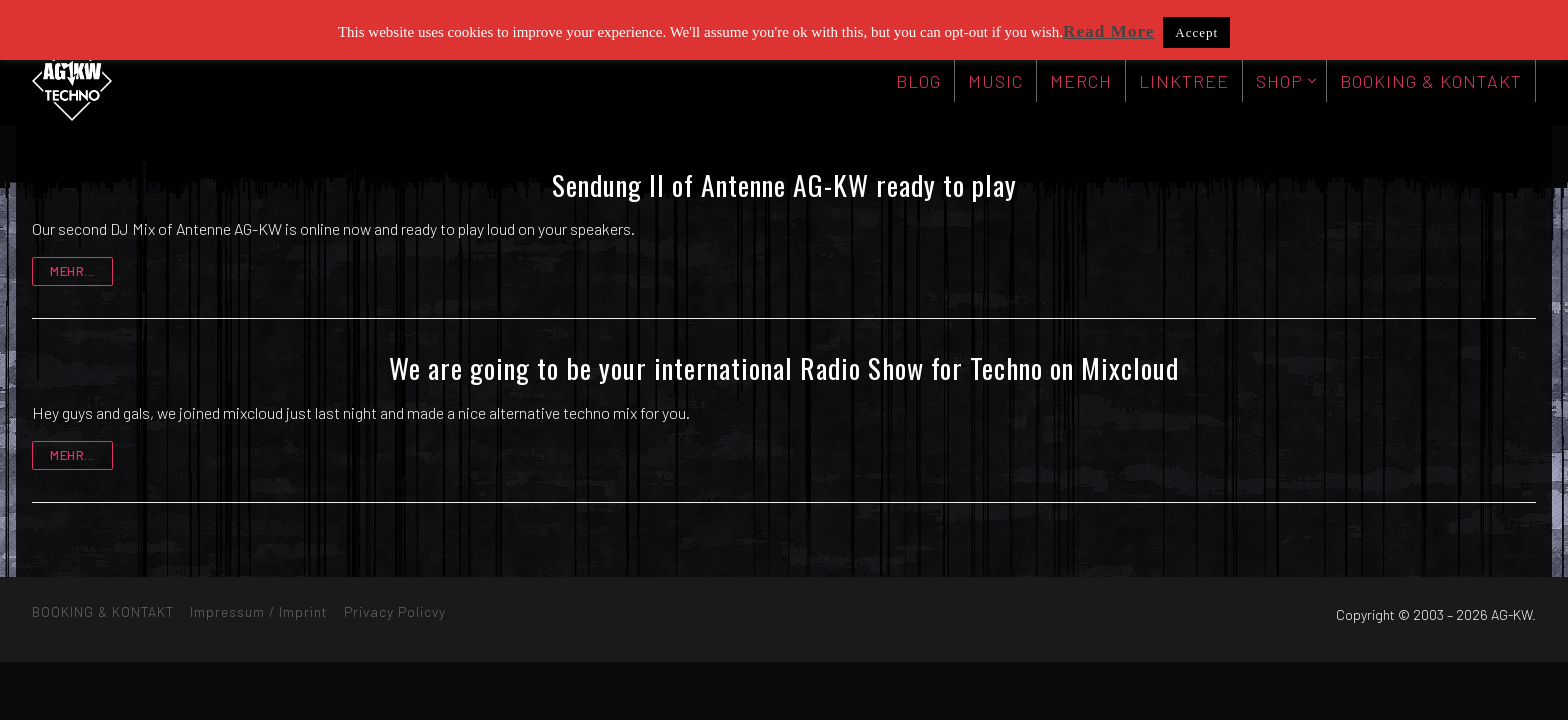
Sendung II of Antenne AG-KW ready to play (784, 185)
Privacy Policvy (395, 611)
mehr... (72, 271)
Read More (1109, 31)
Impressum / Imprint (259, 611)
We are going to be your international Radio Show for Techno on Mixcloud (784, 368)
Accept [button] (1196, 32)
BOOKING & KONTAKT (103, 611)
